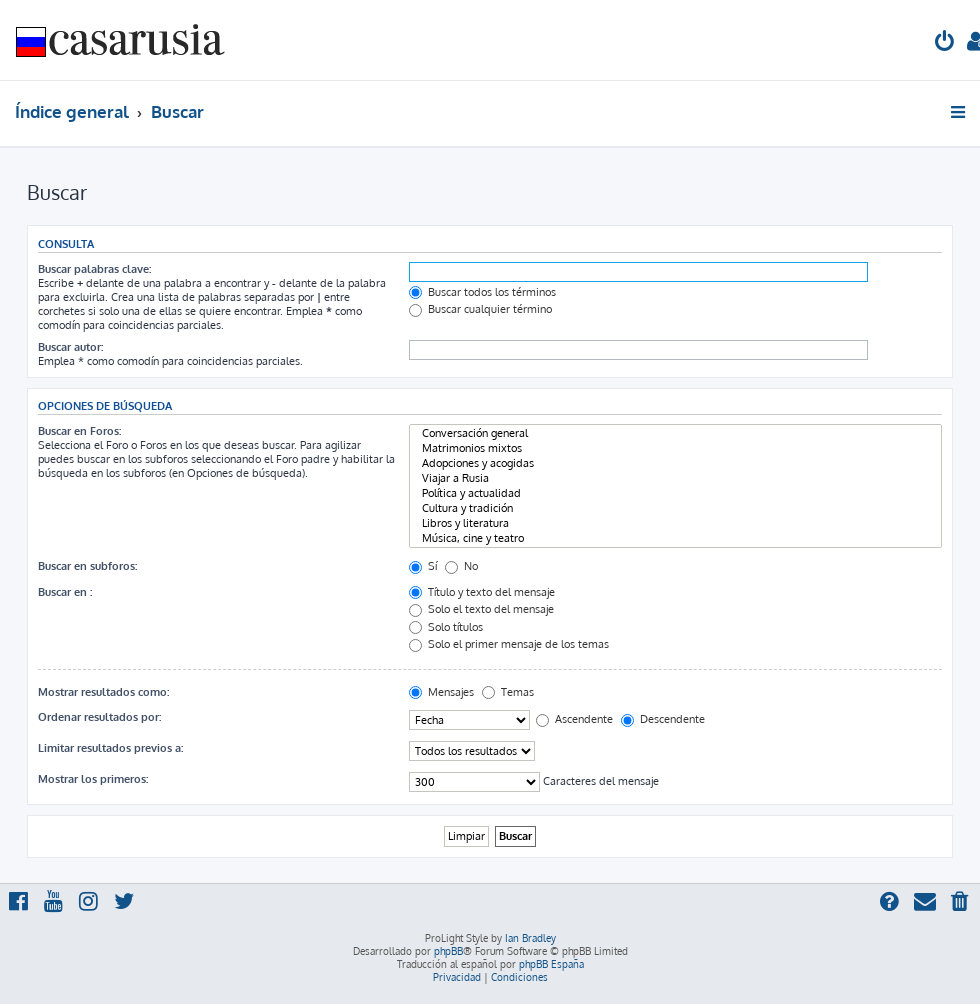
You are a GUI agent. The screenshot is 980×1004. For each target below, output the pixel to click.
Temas (508, 692)
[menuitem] (945, 43)
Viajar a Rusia (675, 478)
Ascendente (574, 719)
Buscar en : (65, 592)
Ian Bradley (530, 938)
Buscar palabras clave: (94, 269)
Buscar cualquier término (480, 309)
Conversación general (675, 433)
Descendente (663, 719)
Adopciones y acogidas (675, 463)
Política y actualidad (675, 493)
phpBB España (551, 964)
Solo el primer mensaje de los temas (509, 644)
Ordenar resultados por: (99, 717)
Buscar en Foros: (79, 431)
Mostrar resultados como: (103, 692)
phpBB (448, 951)
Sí (423, 566)
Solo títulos (446, 627)
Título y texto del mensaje (482, 592)
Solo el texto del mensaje (481, 609)
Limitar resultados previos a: (110, 748)
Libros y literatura (675, 523)
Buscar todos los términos (482, 292)
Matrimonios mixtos (675, 448)
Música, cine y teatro (675, 538)
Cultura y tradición (675, 508)
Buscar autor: (70, 347)
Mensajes (441, 692)
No (461, 566)
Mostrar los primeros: (93, 779)
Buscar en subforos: (87, 566)
